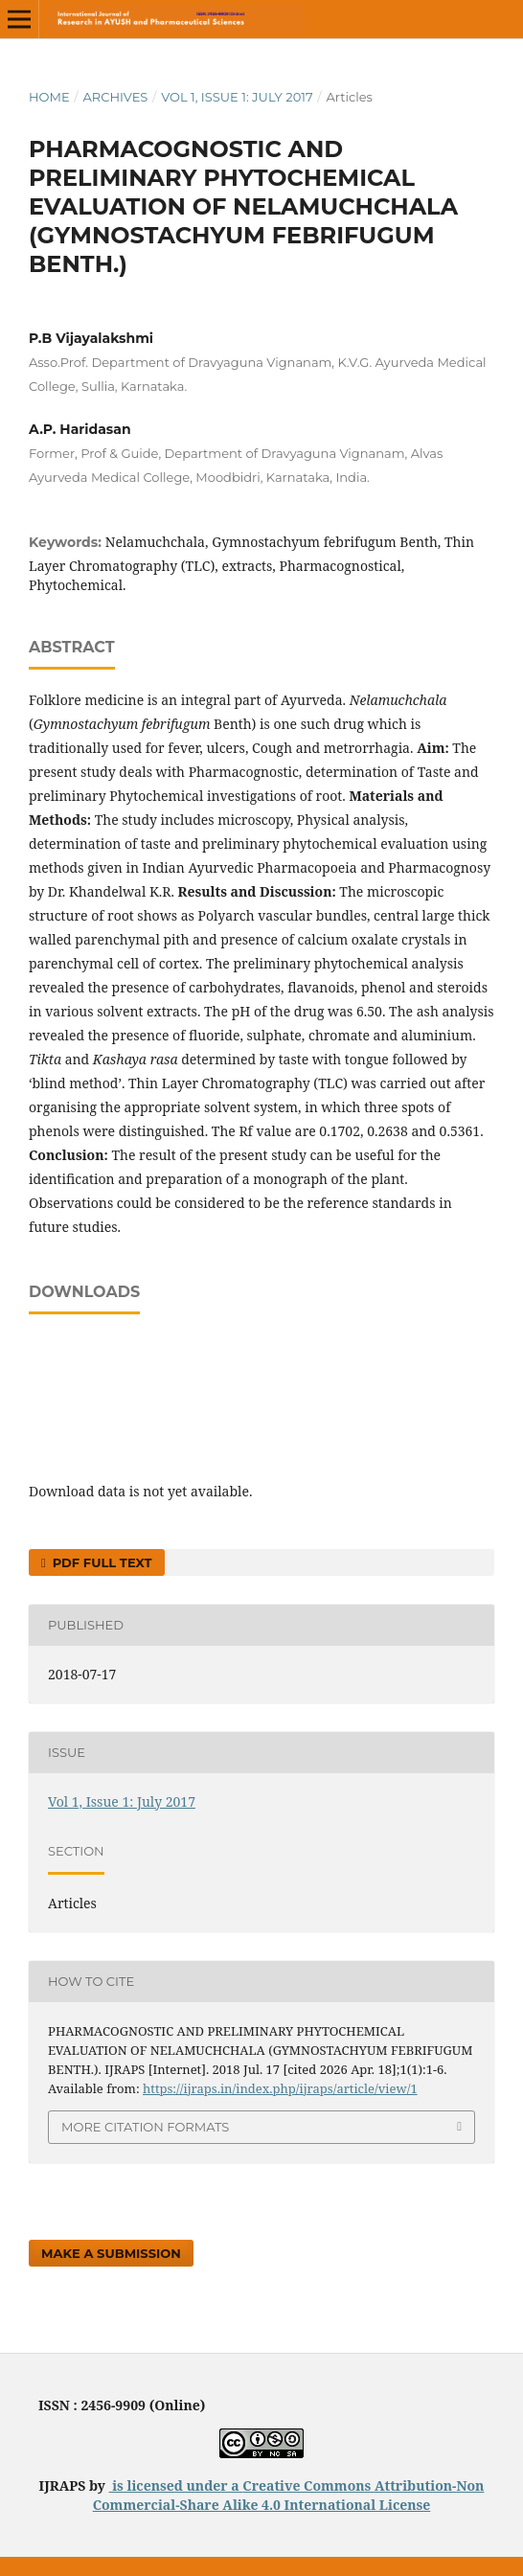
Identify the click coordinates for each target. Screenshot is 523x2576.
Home (49, 96)
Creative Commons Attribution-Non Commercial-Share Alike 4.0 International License (289, 2495)
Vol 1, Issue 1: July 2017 (236, 96)
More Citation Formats (145, 2126)
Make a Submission (111, 2253)
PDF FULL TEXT (100, 1562)
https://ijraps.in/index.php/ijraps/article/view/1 (280, 2088)
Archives (115, 96)
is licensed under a (176, 2485)
